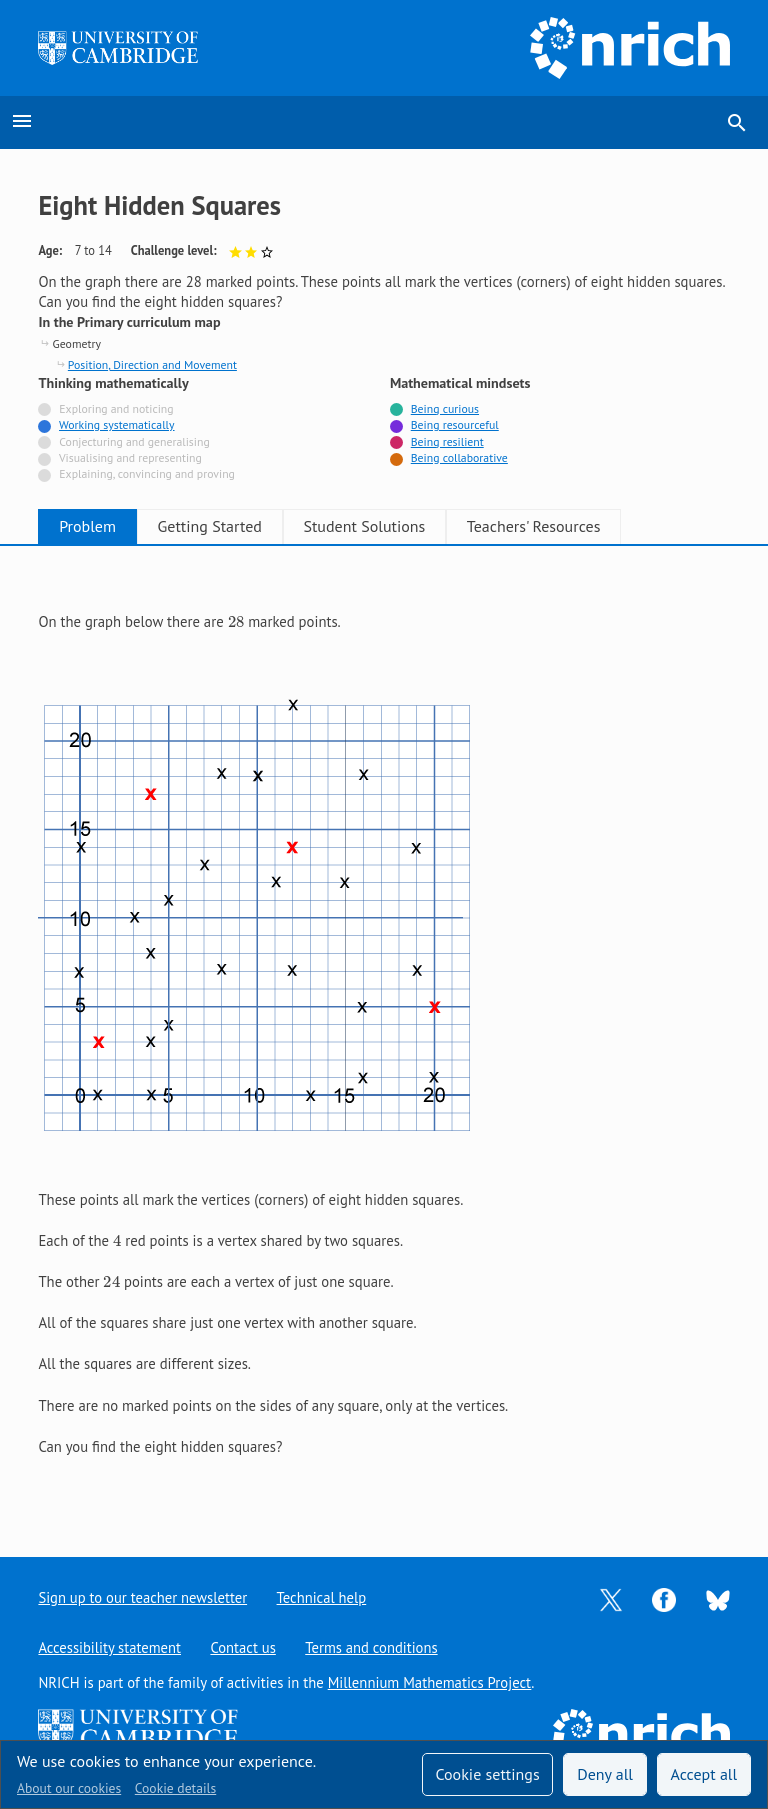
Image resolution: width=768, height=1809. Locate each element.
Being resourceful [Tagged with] (455, 424)
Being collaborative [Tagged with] (459, 457)
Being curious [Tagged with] (445, 408)
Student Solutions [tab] (402, 526)
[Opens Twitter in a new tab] (611, 1598)
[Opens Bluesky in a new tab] (718, 1598)
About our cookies (69, 1788)
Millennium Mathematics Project (430, 1682)
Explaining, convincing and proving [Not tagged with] (147, 473)
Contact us (244, 1647)
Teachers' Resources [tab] (586, 526)
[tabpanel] (383, 1034)
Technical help (323, 1597)
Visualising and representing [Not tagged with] (130, 457)
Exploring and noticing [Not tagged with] (116, 408)
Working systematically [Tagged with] (117, 424)
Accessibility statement (109, 1647)
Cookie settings (487, 1774)
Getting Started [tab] (232, 526)
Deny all (605, 1774)
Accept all (704, 1774)
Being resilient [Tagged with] (447, 441)
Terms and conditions (373, 1647)
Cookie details (175, 1788)
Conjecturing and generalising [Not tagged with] (134, 441)
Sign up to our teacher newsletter (143, 1597)
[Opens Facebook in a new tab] (664, 1598)
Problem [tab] (95, 526)
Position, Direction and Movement (152, 364)
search (737, 123)
